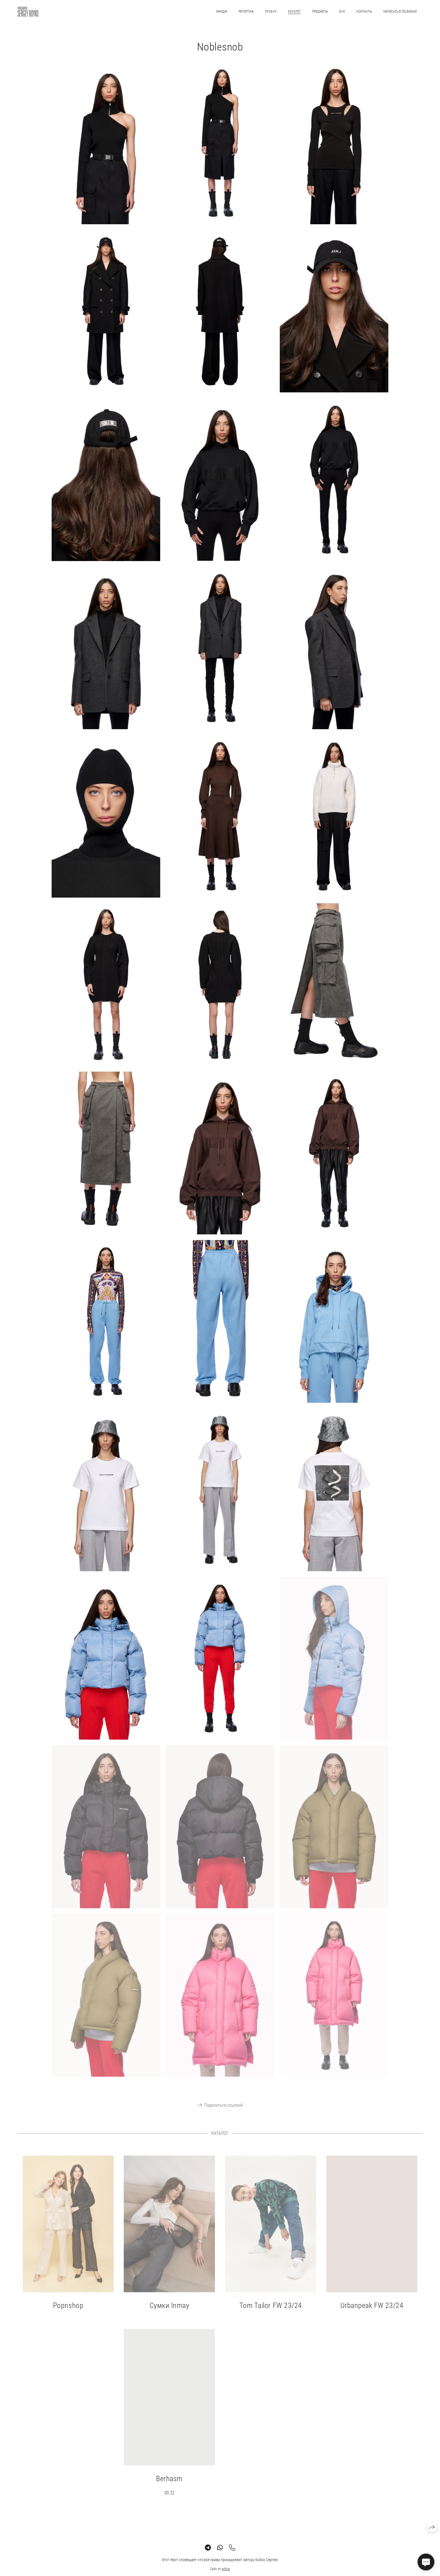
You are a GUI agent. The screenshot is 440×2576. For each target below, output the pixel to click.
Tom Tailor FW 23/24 (270, 2309)
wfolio (226, 2573)
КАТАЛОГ (294, 11)
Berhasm (169, 2483)
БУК (342, 11)
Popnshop (68, 2309)
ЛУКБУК (271, 11)
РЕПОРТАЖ (246, 11)
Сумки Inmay (169, 2309)
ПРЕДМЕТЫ (320, 11)
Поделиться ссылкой (223, 2109)
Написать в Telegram (400, 11)
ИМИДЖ (221, 11)
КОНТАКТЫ (364, 11)
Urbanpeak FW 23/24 (371, 2309)
